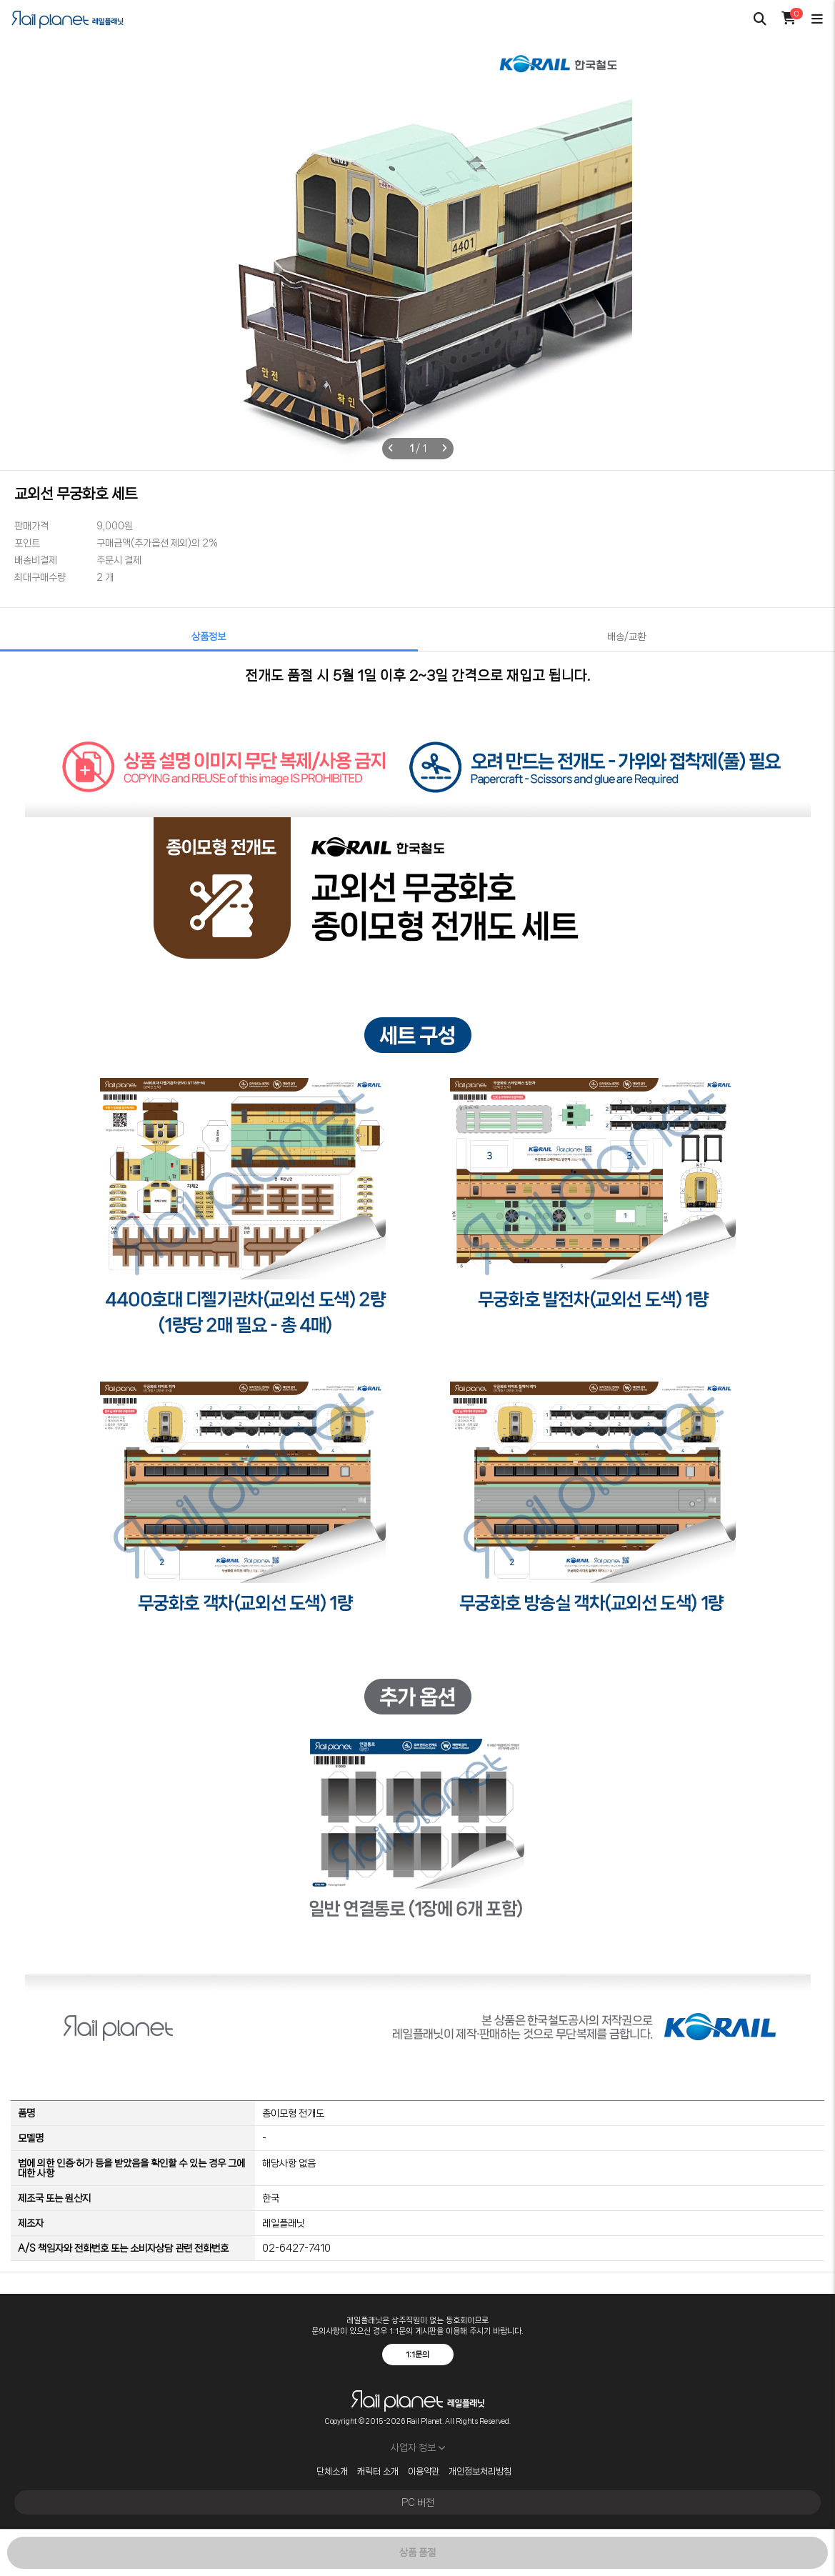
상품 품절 (417, 2552)
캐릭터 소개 (378, 2471)
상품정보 (208, 636)
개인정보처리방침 (480, 2471)
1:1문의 (417, 2354)
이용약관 (423, 2471)
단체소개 (332, 2471)
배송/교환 (626, 636)
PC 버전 (417, 2502)
